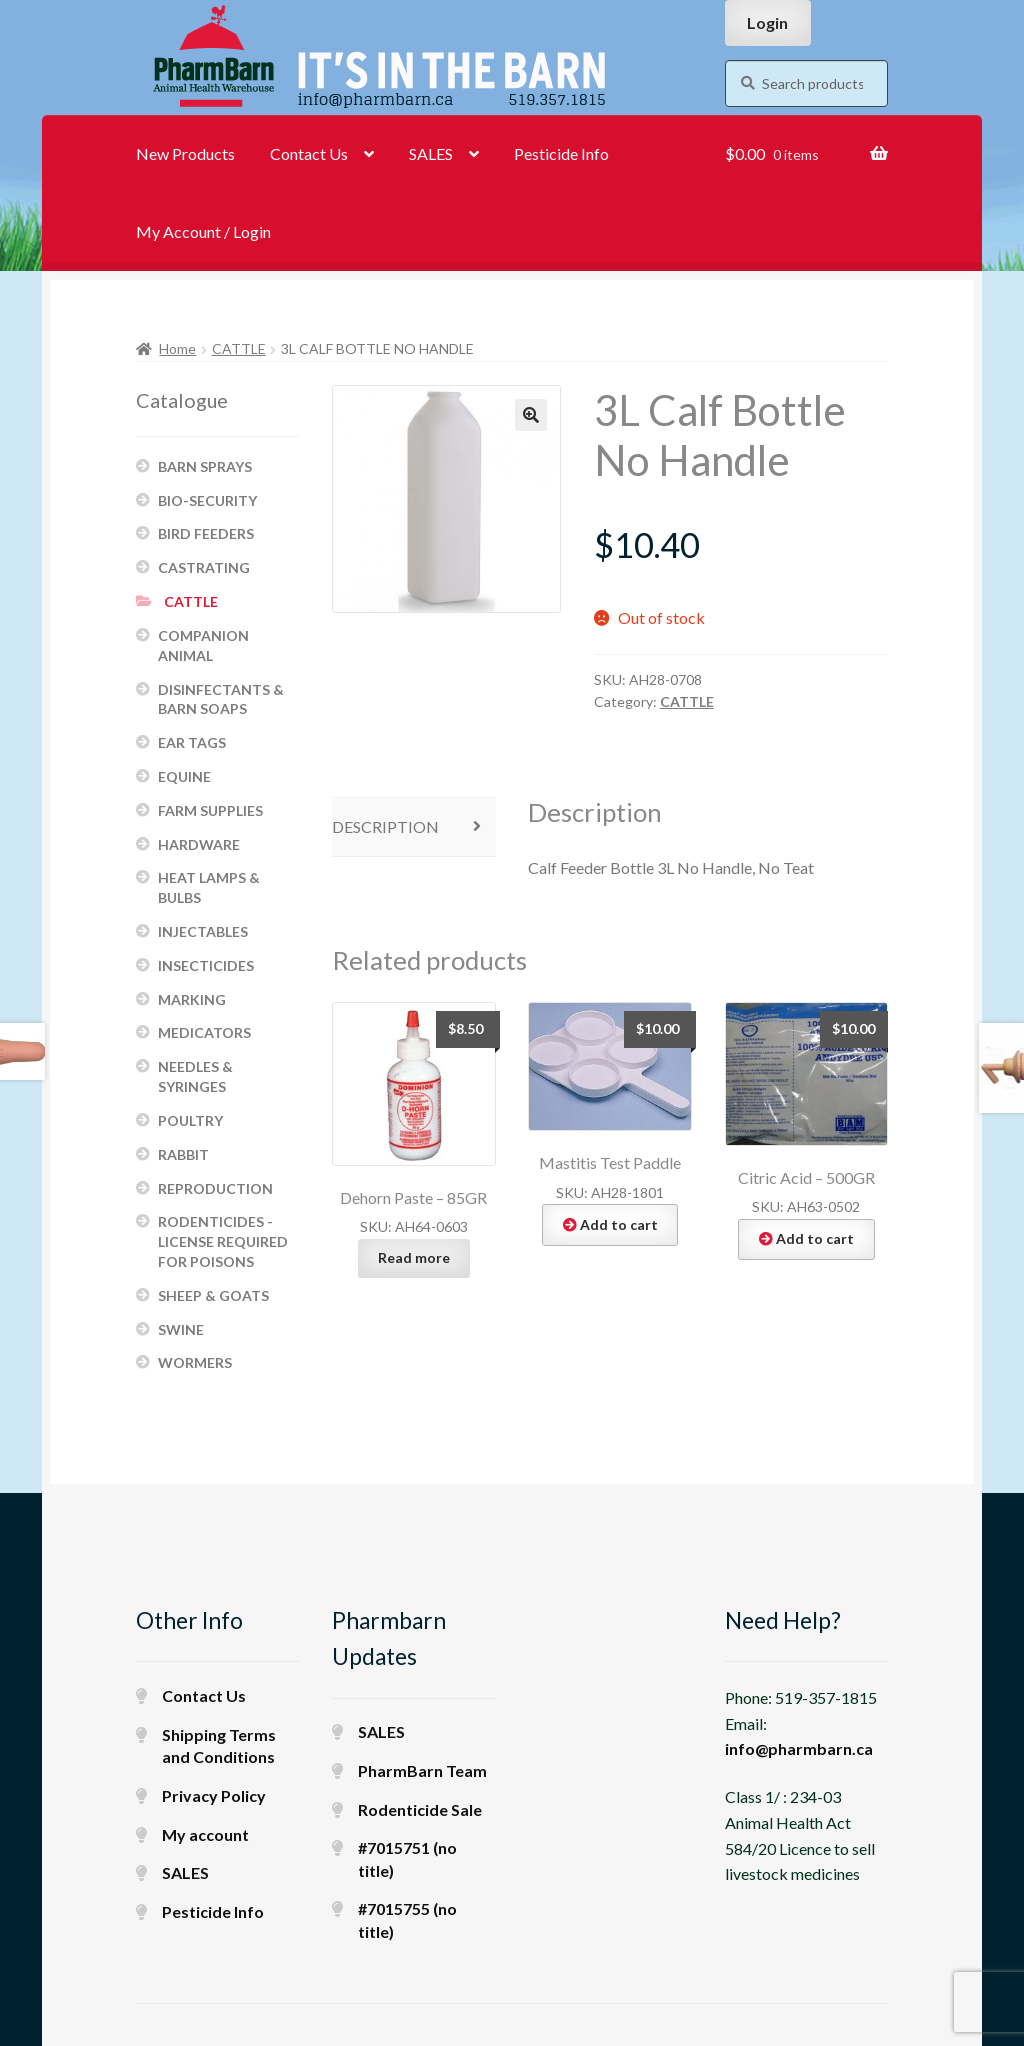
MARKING (192, 999)
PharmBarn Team (422, 1770)
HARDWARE (199, 844)
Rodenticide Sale (420, 1809)
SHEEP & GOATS (213, 1295)
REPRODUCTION (215, 1188)
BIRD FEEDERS (206, 533)
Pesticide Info (561, 153)
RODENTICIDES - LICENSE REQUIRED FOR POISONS (223, 1241)
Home (177, 348)
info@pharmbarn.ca (799, 1748)
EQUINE (184, 776)
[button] (531, 415)
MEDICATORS (204, 1032)
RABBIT (183, 1154)
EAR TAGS (192, 742)
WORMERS (195, 1362)
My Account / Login (203, 231)
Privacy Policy (214, 1795)
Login (767, 22)
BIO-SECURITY (207, 500)
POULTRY (190, 1120)
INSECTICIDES (206, 965)
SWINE (181, 1329)
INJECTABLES (203, 931)
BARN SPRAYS (205, 466)
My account (205, 1834)
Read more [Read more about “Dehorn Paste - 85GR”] (414, 1257)
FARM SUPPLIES (210, 810)
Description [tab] (385, 826)
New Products (185, 153)
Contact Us (309, 153)
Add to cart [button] (619, 1224)
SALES (431, 153)
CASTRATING (204, 567)
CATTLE (239, 348)
